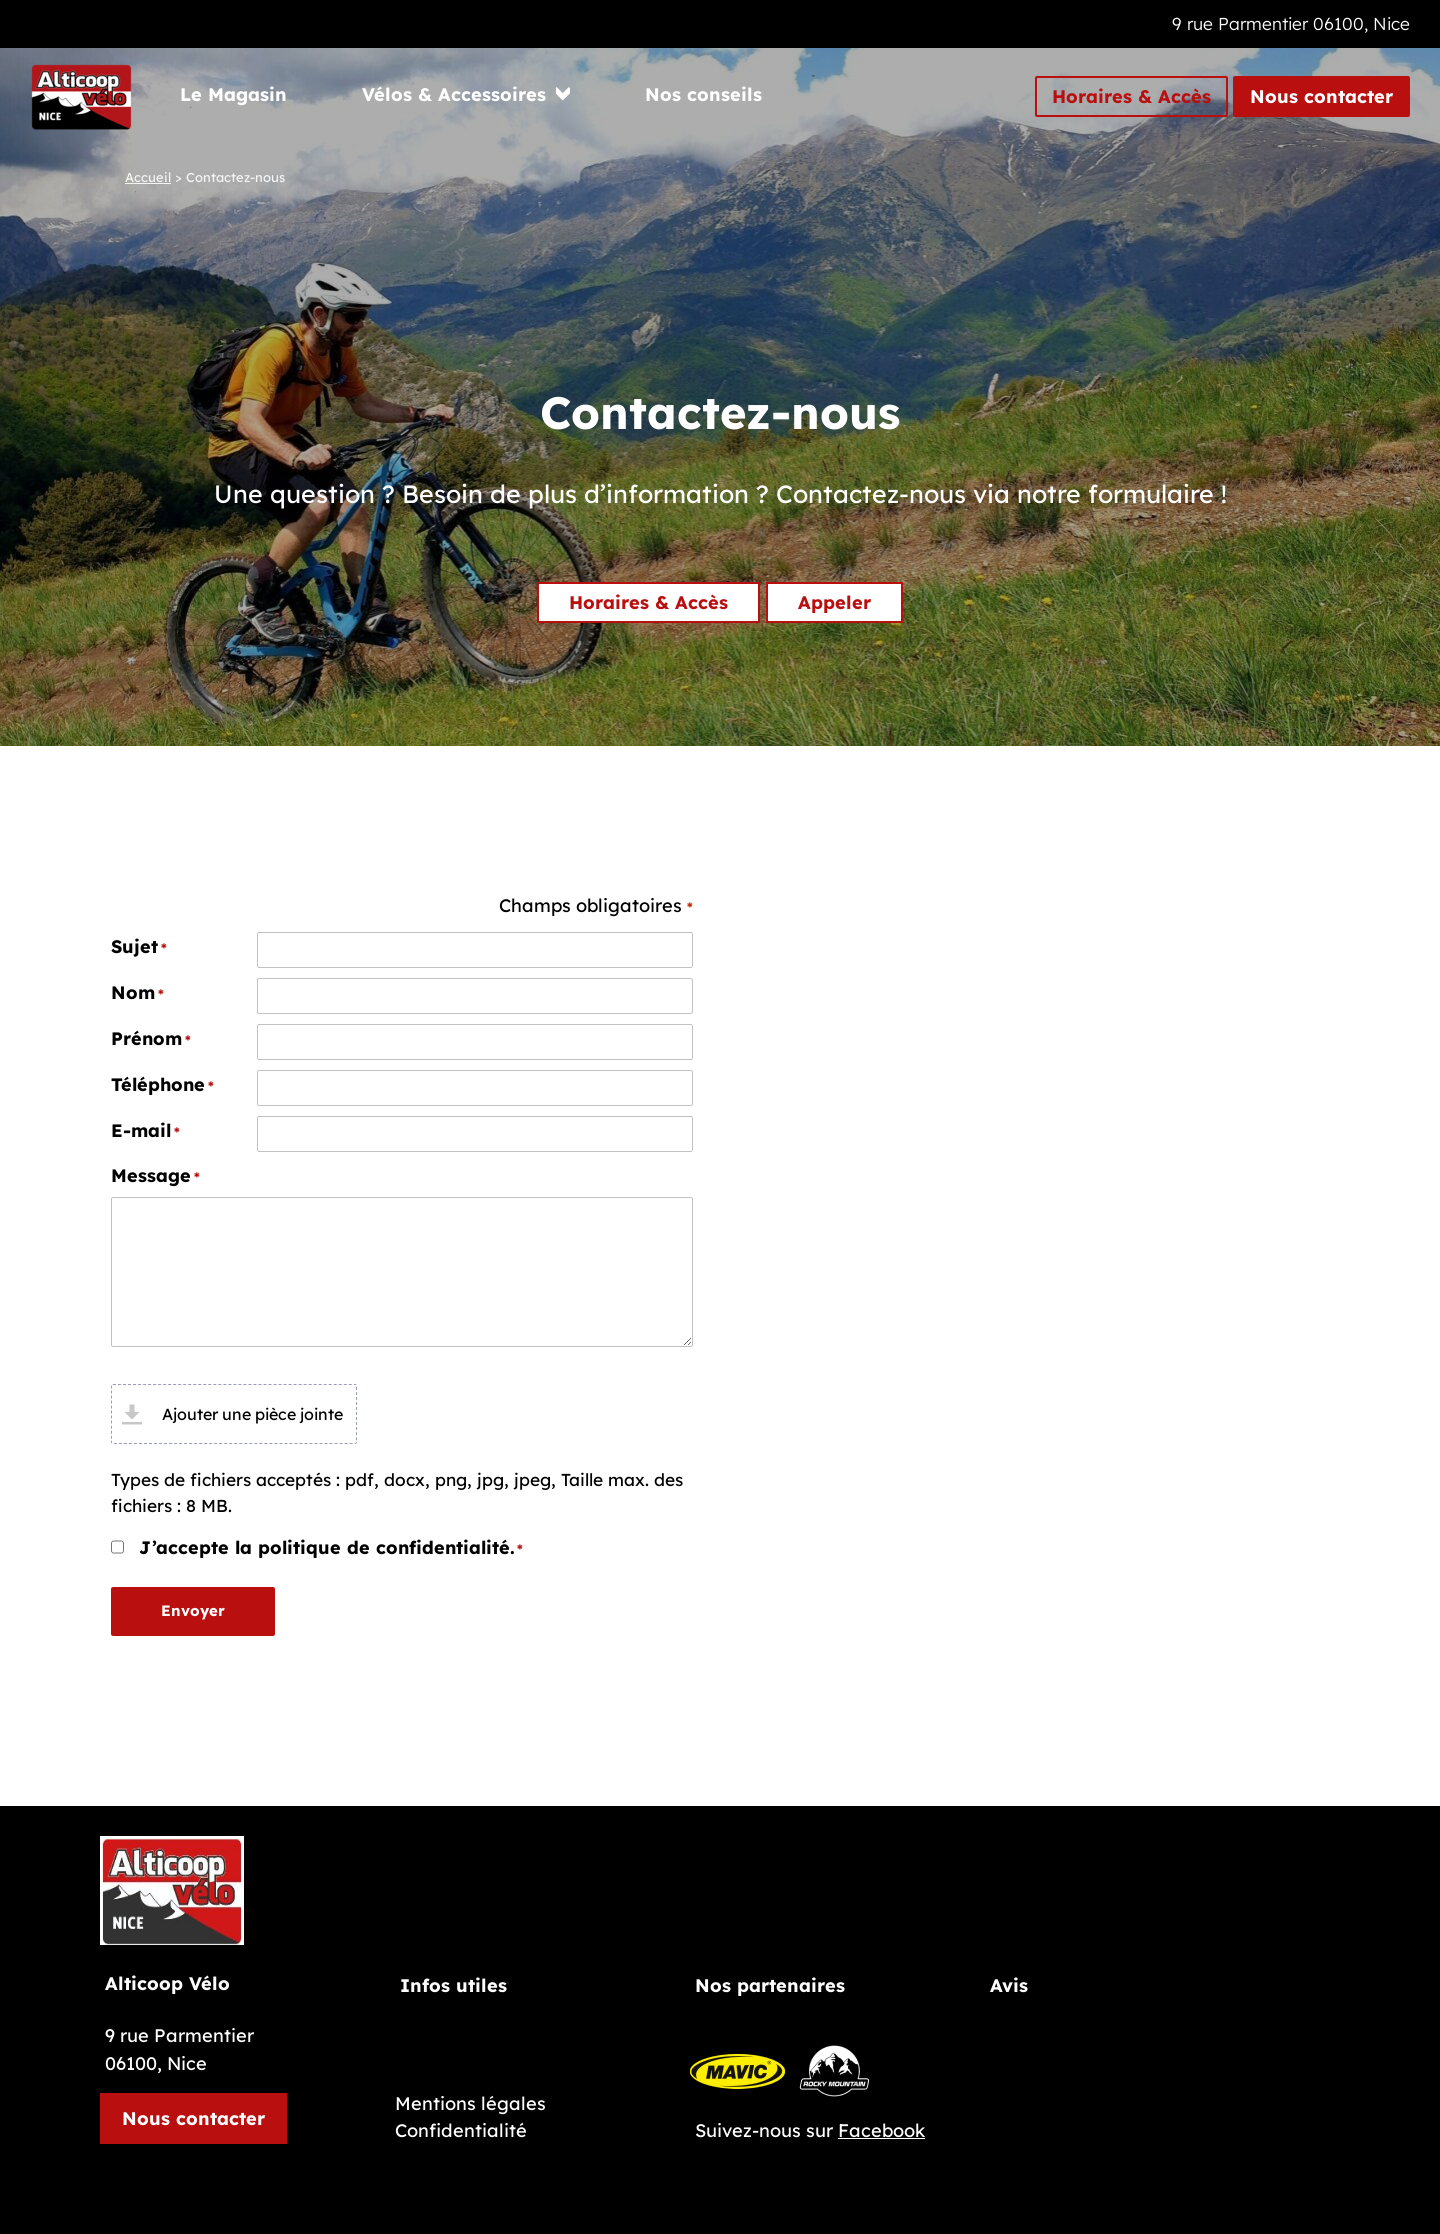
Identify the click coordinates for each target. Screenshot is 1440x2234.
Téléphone (162, 1085)
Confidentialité (461, 2130)
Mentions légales (470, 2103)
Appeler (834, 602)
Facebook (881, 2130)
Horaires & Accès (1131, 96)
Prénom (151, 1039)
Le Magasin (233, 94)
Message (155, 1176)
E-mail (145, 1131)
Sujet (139, 947)
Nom (137, 993)
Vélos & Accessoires (454, 94)
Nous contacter (1321, 96)
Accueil (148, 177)
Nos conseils (703, 94)
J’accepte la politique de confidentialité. (331, 1548)
